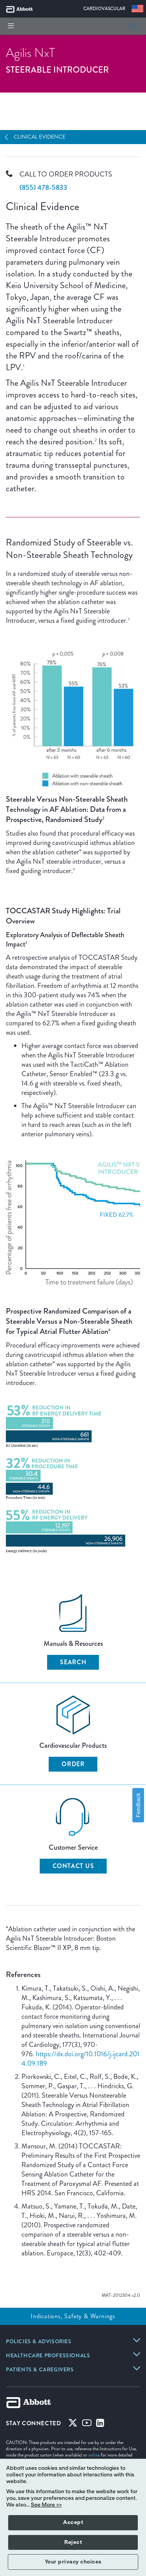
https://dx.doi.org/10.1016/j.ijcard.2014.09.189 (80, 2058)
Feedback (138, 1805)
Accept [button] (73, 2522)
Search (73, 1662)
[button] (133, 26)
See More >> (46, 2505)
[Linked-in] (100, 2424)
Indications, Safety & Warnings (73, 2316)
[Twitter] (73, 2424)
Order (73, 1764)
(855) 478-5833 (43, 187)
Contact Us (73, 1865)
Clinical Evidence (39, 137)
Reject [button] (73, 2542)
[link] (39, 2342)
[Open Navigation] (9, 137)
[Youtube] (87, 2424)
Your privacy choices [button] (73, 2562)
